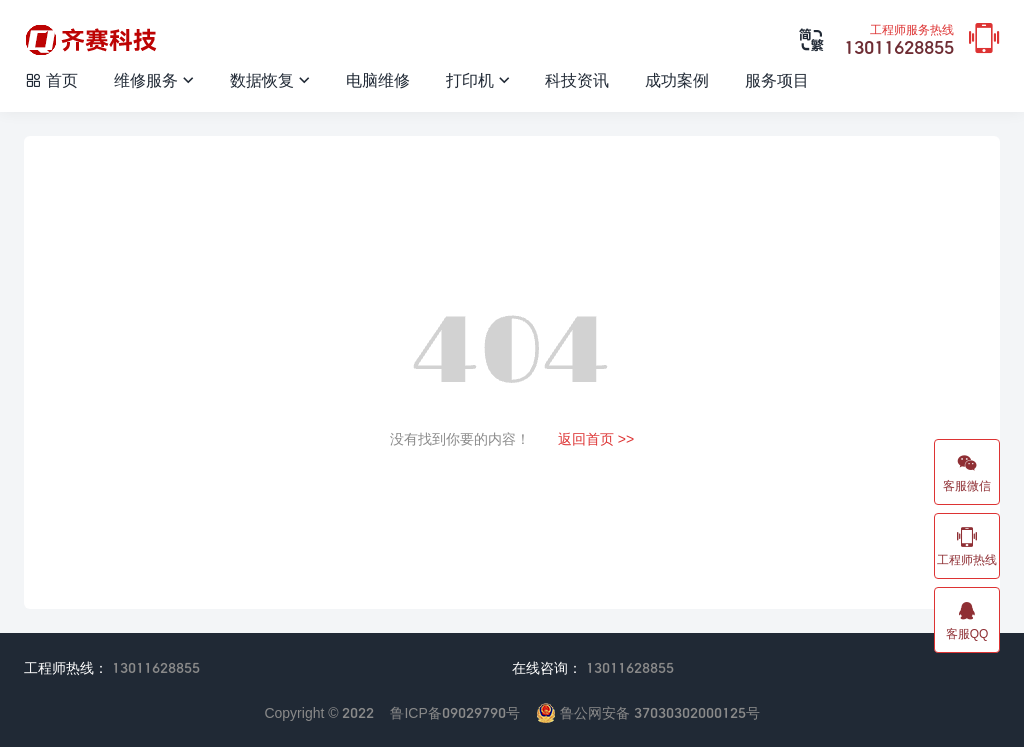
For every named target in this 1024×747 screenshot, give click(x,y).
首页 (51, 79)
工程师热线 (967, 546)
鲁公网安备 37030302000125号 (648, 712)
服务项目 (777, 79)
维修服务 (154, 79)
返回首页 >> (596, 438)
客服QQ (967, 620)
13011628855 (899, 41)
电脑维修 (378, 79)
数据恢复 (270, 79)
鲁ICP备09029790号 (454, 712)
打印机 (478, 79)
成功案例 (677, 79)
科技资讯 (577, 79)
